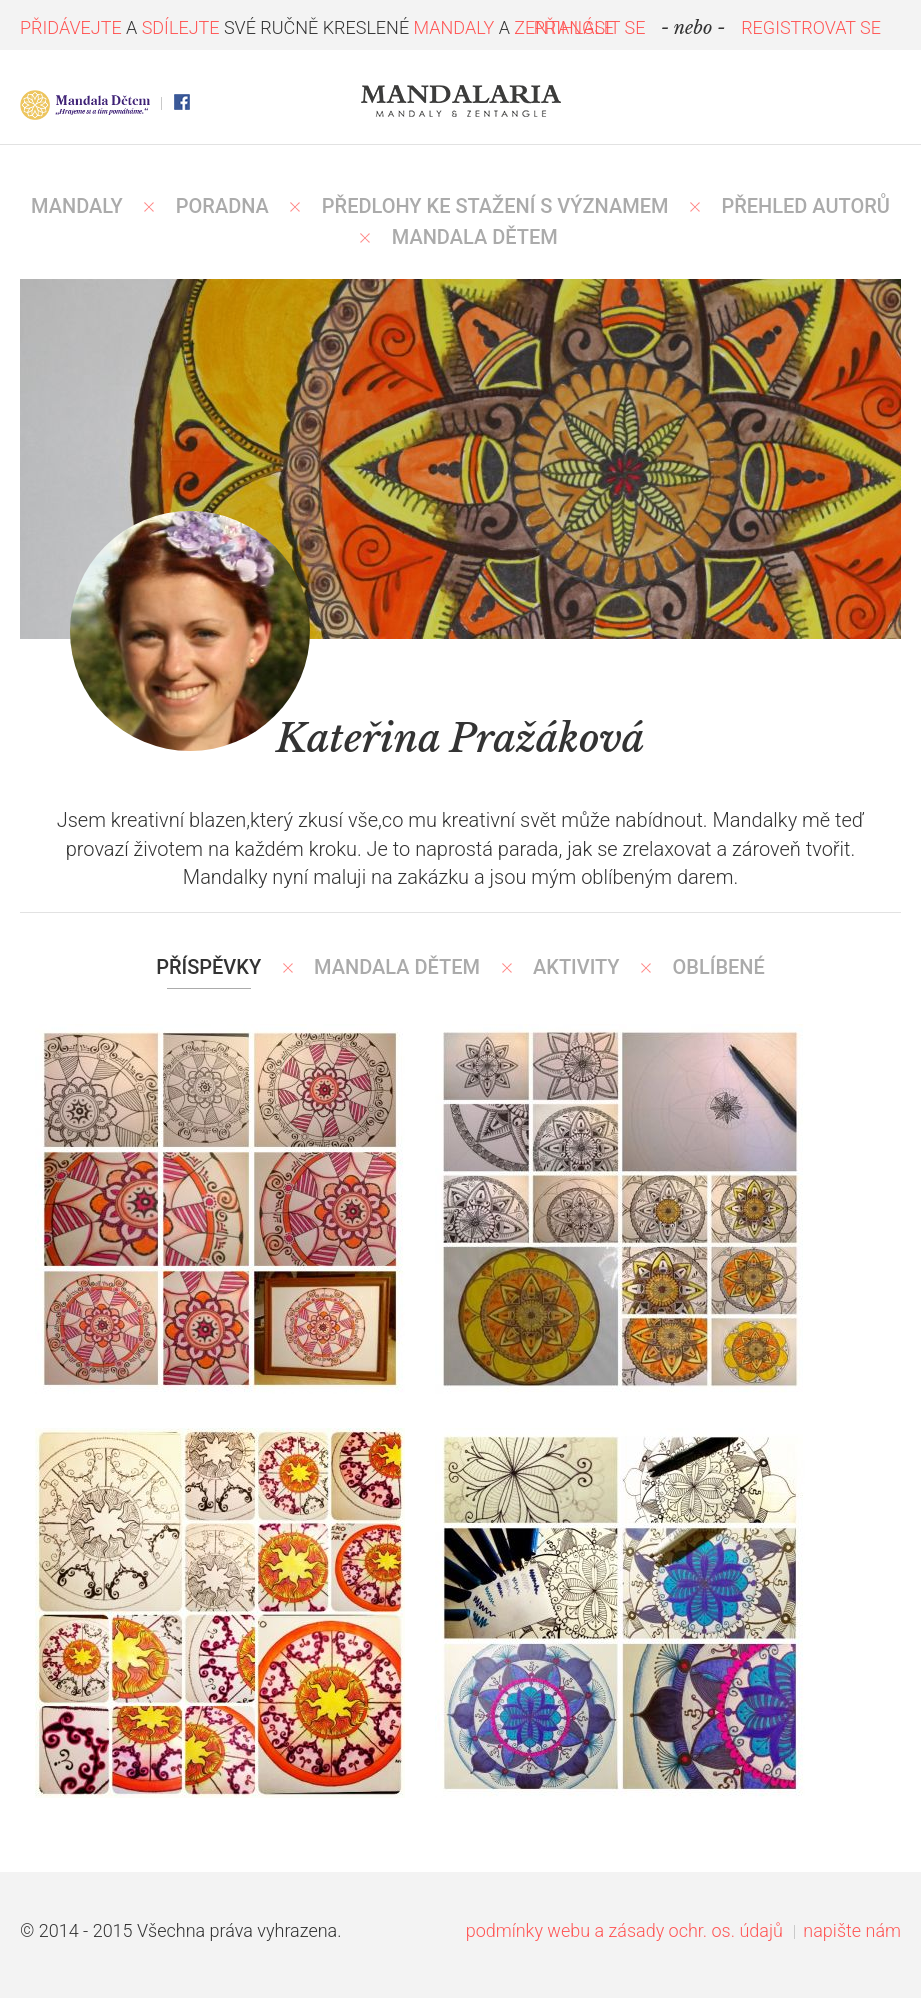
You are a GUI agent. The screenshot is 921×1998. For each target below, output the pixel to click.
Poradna (222, 206)
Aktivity (576, 967)
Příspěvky (208, 967)
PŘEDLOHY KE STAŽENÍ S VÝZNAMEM (495, 206)
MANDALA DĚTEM (475, 237)
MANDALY (77, 206)
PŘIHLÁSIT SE (590, 27)
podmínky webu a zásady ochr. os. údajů (624, 1930)
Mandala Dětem (397, 967)
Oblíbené (719, 967)
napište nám (852, 1930)
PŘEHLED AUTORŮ (805, 206)
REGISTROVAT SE (811, 27)
